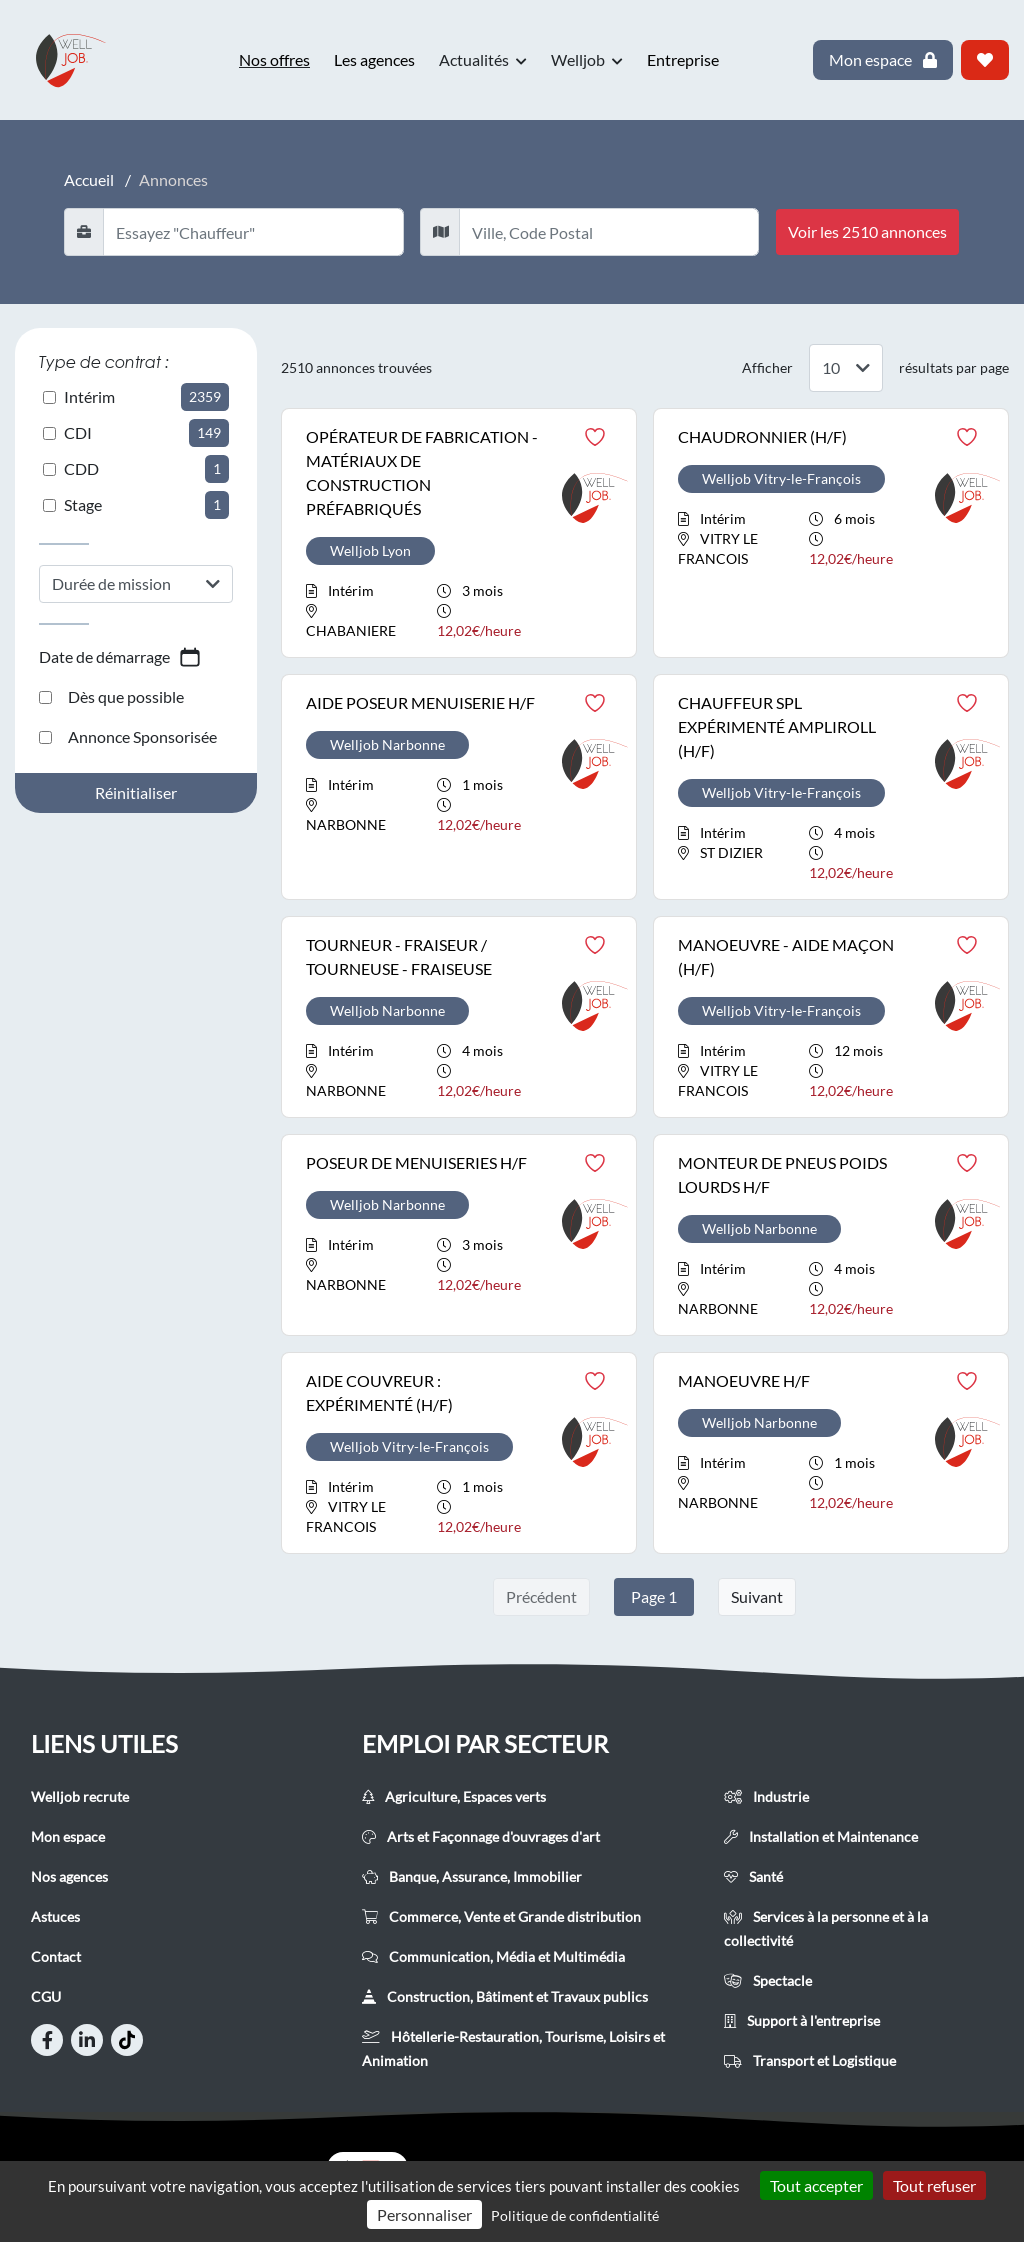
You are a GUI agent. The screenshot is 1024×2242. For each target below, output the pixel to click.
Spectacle (768, 1980)
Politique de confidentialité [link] (575, 2215)
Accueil (89, 179)
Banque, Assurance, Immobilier (472, 1876)
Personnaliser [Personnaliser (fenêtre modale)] (424, 2214)
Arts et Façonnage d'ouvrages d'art (481, 1836)
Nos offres (274, 59)
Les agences (374, 59)
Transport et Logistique (810, 2060)
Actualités (483, 60)
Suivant (757, 1596)
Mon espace (68, 1836)
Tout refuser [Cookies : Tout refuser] (934, 2185)
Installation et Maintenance (821, 1836)
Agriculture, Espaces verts (454, 1796)
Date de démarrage (120, 657)
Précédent (541, 1596)
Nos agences (69, 1876)
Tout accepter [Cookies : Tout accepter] (816, 2185)
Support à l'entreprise (802, 2020)
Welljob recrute (80, 1796)
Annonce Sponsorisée (128, 736)
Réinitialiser (136, 792)
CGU (46, 1996)
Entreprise (683, 59)
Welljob (587, 60)
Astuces (55, 1916)
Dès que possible (111, 696)
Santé (753, 1876)
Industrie (766, 1796)
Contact (56, 1956)
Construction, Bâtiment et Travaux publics (505, 1996)
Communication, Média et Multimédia (493, 1956)
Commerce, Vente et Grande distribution (501, 1916)
